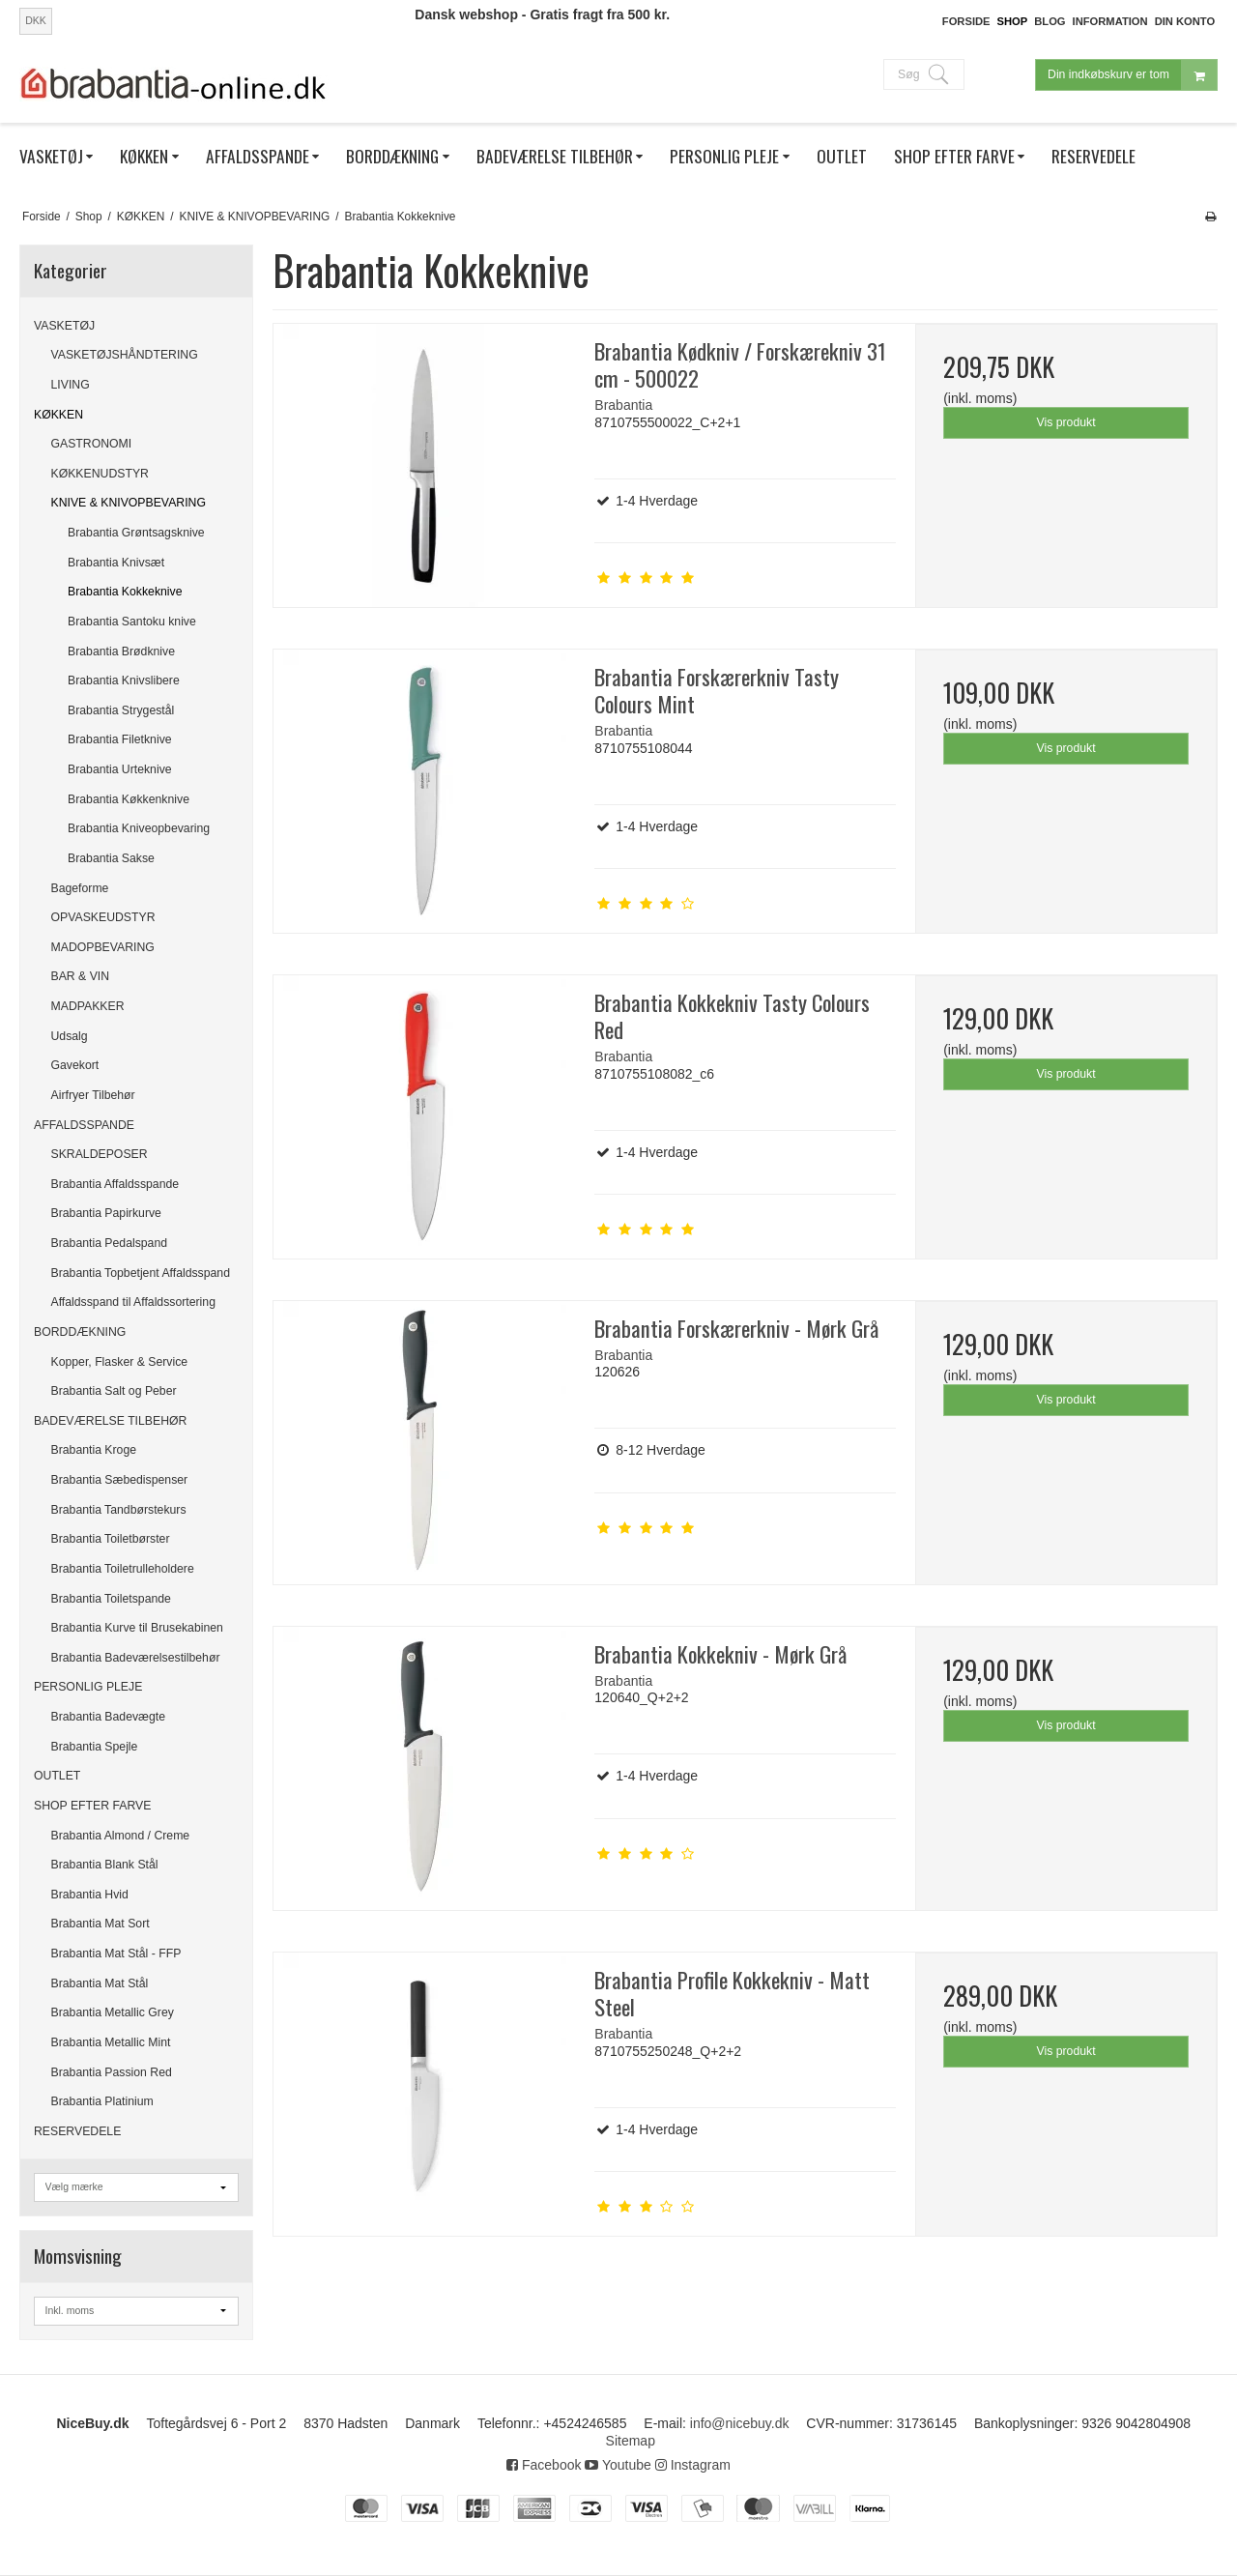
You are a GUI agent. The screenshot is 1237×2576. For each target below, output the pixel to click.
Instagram (693, 2465)
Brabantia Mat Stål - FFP (116, 1953)
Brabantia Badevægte (108, 1716)
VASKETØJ (64, 326)
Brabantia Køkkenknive (128, 799)
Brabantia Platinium (102, 2101)
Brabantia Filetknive (120, 739)
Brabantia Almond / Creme (120, 1835)
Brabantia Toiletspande (111, 1599)
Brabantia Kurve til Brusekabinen (137, 1628)
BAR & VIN (80, 976)
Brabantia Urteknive (120, 769)
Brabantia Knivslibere (124, 680)
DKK (35, 20)
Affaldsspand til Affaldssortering (133, 1302)
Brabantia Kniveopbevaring (139, 828)
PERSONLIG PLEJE (88, 1686)
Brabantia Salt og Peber (114, 1391)
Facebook (543, 2465)
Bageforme (80, 888)
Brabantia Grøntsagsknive (136, 532)
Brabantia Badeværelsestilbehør (135, 1657)
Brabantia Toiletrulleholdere (122, 1569)
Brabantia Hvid (90, 1894)
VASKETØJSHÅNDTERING (124, 355)
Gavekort (75, 1065)
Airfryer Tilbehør (93, 1095)
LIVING (70, 384)
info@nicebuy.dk (740, 2423)
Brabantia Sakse (111, 858)
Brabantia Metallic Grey (112, 2012)
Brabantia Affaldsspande (115, 1184)
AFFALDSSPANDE (84, 1125)
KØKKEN (58, 414)
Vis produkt (1066, 422)
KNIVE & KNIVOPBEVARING (128, 502)
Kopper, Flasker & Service (119, 1362)
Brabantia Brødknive (121, 651)
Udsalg (69, 1036)
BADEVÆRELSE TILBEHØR (110, 1421)
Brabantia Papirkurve (106, 1213)
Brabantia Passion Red (111, 2072)
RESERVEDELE (77, 2131)
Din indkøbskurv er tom (1132, 75)
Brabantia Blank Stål (104, 1864)
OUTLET (57, 1775)
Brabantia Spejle (94, 1746)
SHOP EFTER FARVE (92, 1805)
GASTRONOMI (91, 443)
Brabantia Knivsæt (116, 562)
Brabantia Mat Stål (100, 1983)
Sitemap (630, 2440)
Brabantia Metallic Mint (111, 2042)
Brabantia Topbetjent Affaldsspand (141, 1273)
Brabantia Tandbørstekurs (119, 1510)
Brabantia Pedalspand (109, 1243)
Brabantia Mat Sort (100, 1923)
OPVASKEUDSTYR (103, 917)
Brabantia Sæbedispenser (119, 1480)
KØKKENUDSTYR (100, 473)
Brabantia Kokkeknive (125, 591)
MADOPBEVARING (103, 947)
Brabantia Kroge (94, 1450)
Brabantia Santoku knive (132, 621)
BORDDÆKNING (80, 1332)
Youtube (618, 2465)
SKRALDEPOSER (99, 1154)
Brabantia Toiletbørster (110, 1539)
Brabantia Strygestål (121, 710)
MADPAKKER (88, 1006)
